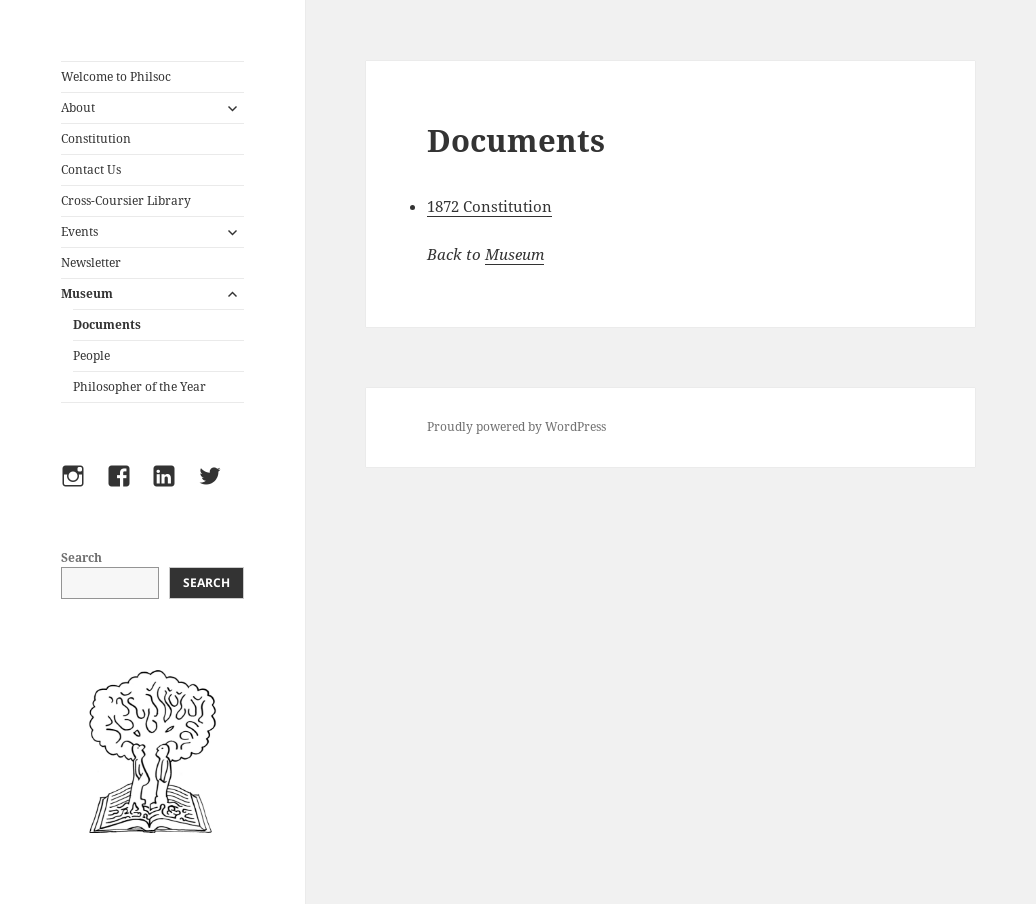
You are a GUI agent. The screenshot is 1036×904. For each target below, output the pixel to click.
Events (79, 231)
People (91, 355)
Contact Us (91, 169)
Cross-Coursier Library (126, 200)
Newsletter (91, 262)
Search (81, 557)
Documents (107, 324)
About (78, 107)
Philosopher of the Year (139, 386)
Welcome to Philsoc (116, 76)
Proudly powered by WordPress (516, 426)
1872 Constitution (489, 206)
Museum (87, 293)
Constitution (96, 138)
